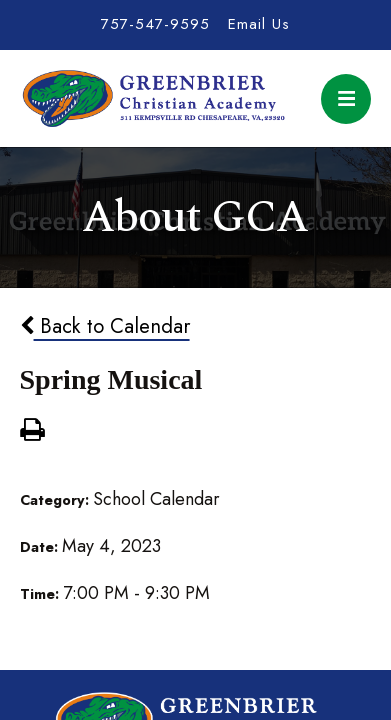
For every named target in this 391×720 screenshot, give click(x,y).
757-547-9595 (155, 24)
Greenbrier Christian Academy (153, 98)
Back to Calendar (105, 326)
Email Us (259, 24)
